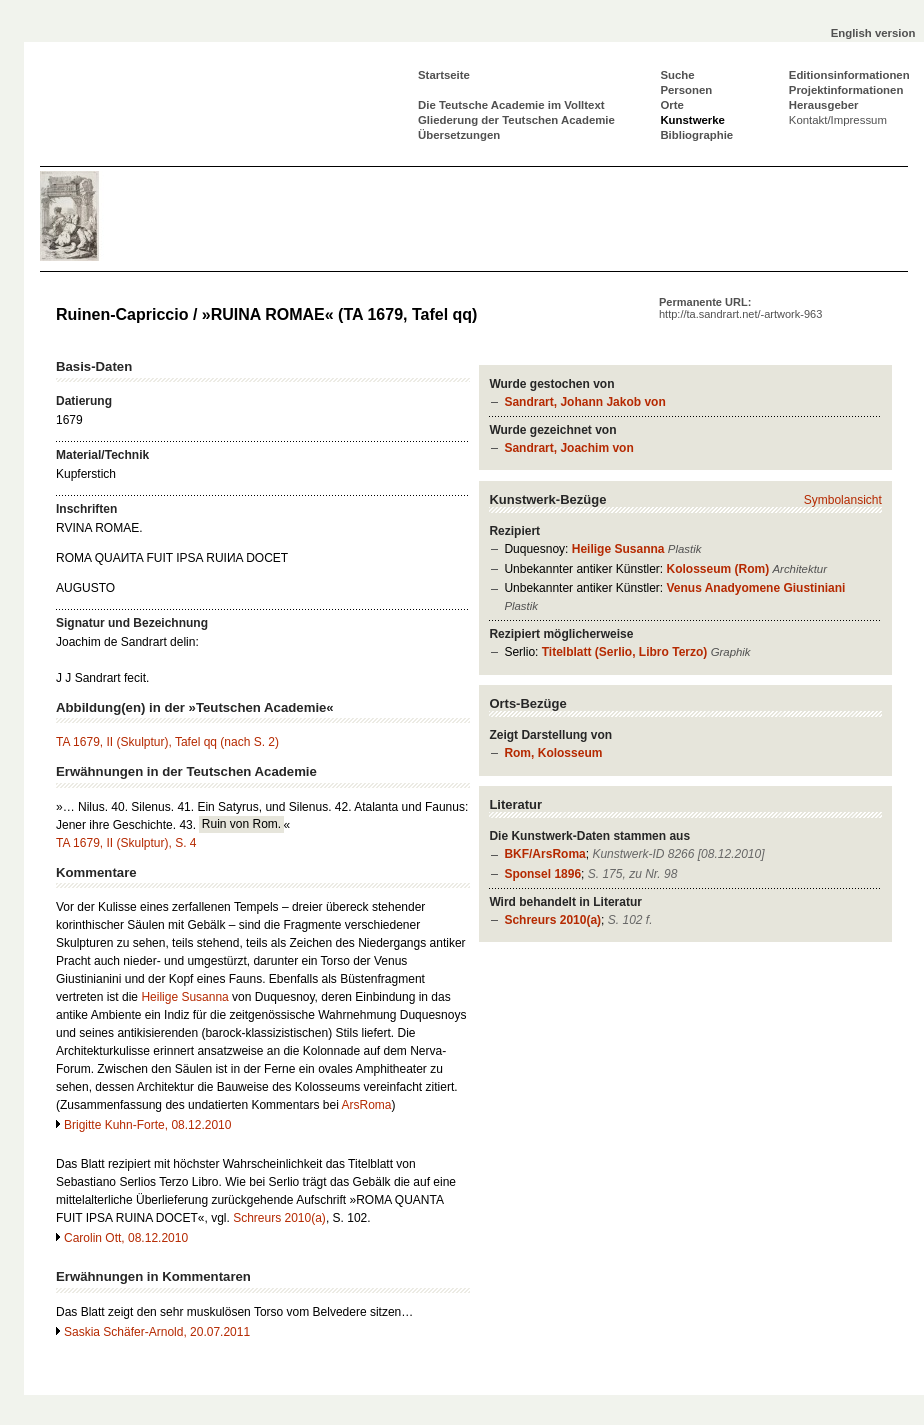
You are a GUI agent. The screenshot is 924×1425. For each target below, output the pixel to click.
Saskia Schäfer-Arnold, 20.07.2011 (157, 1332)
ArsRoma (366, 1105)
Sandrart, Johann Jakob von (584, 402)
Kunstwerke (692, 120)
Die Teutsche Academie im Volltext (511, 105)
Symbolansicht (843, 500)
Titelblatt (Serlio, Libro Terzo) (625, 652)
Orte (671, 105)
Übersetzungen (459, 135)
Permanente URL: (740, 308)
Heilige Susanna (618, 549)
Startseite (444, 75)
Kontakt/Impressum (838, 120)
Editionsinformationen (849, 75)
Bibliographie (696, 135)
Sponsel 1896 (542, 874)
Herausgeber (824, 105)
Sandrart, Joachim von (568, 448)
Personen (686, 90)
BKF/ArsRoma (544, 854)
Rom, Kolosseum (553, 753)
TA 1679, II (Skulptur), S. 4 (126, 843)
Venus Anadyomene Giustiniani (755, 588)
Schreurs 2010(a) (552, 920)
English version (873, 33)
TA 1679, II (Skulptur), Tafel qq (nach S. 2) (167, 742)
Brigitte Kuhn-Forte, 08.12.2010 (147, 1125)
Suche (677, 75)
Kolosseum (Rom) (717, 569)
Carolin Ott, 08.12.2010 (126, 1238)
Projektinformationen (846, 90)
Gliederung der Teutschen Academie (516, 120)
